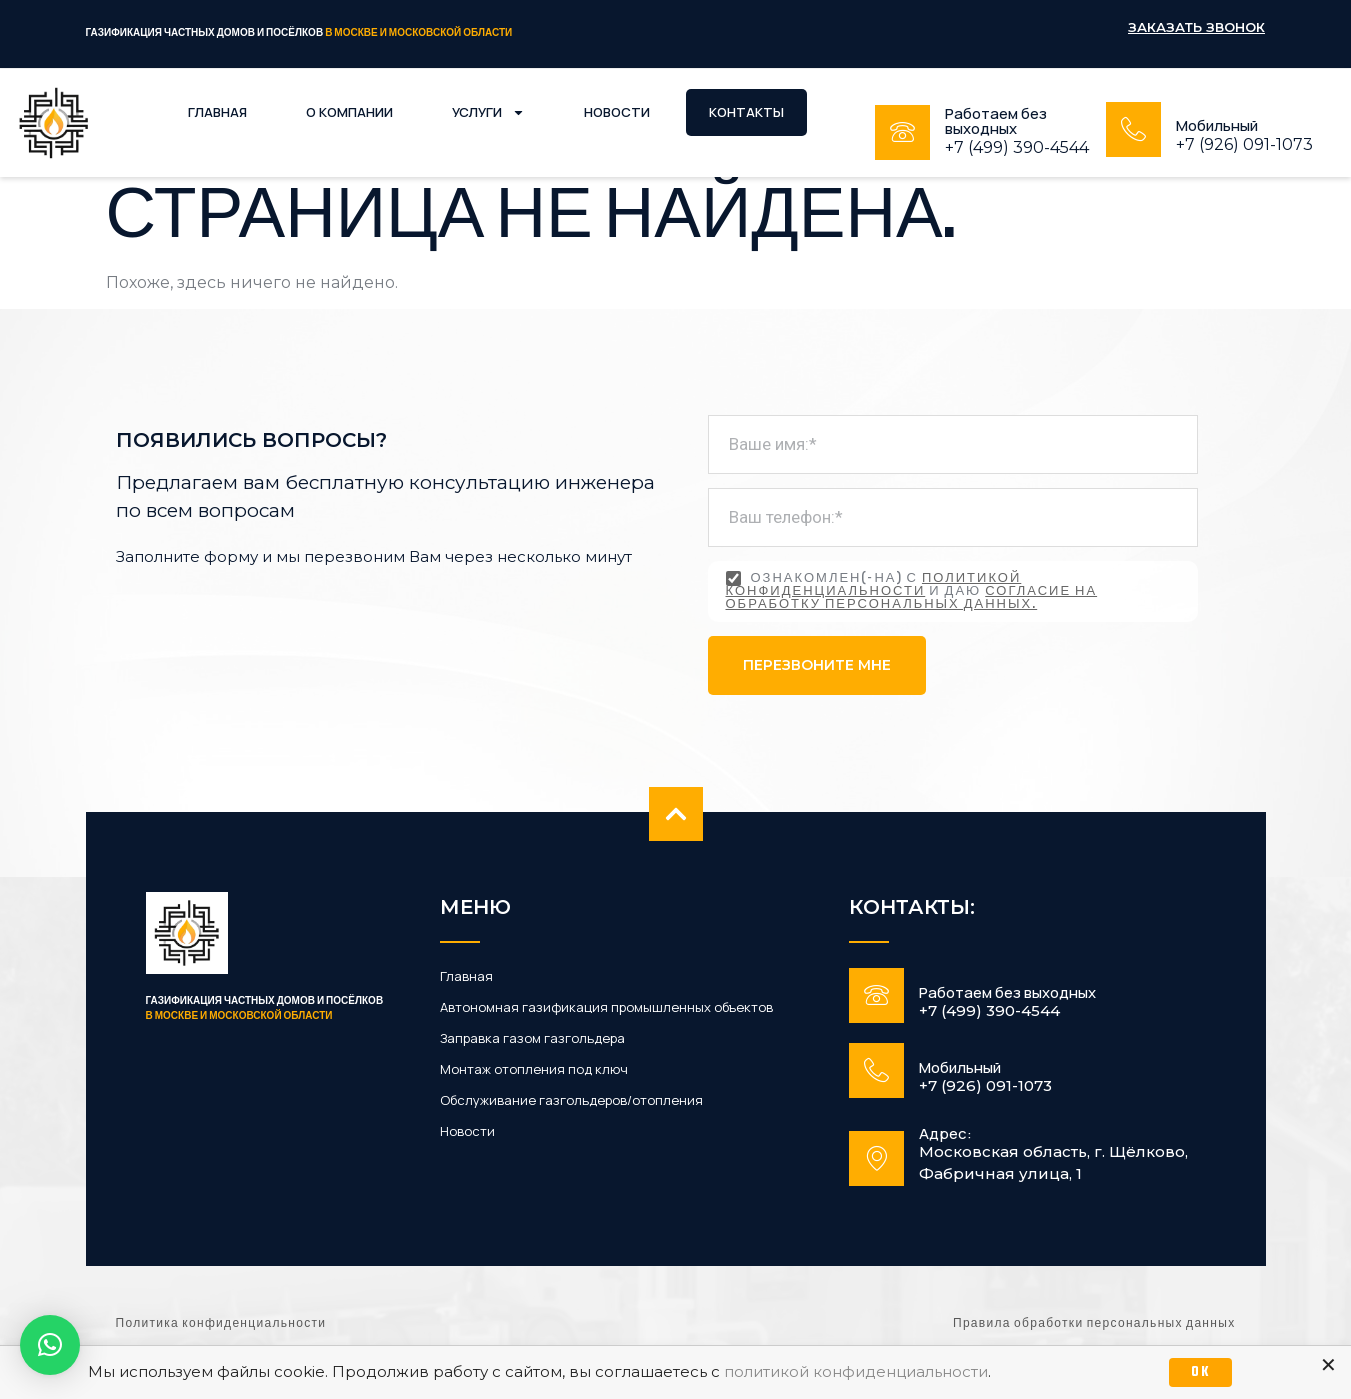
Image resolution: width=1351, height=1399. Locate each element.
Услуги (488, 112)
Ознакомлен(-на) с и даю (912, 591)
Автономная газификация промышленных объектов (606, 1007)
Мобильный (1217, 125)
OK (1200, 1372)
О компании (349, 112)
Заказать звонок (1196, 27)
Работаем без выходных (996, 121)
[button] (50, 1345)
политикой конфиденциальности (874, 585)
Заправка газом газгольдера (532, 1038)
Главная (217, 112)
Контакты (746, 112)
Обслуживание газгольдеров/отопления (571, 1100)
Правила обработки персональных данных (1094, 1324)
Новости (617, 112)
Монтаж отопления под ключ (534, 1069)
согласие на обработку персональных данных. (912, 598)
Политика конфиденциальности (221, 1324)
